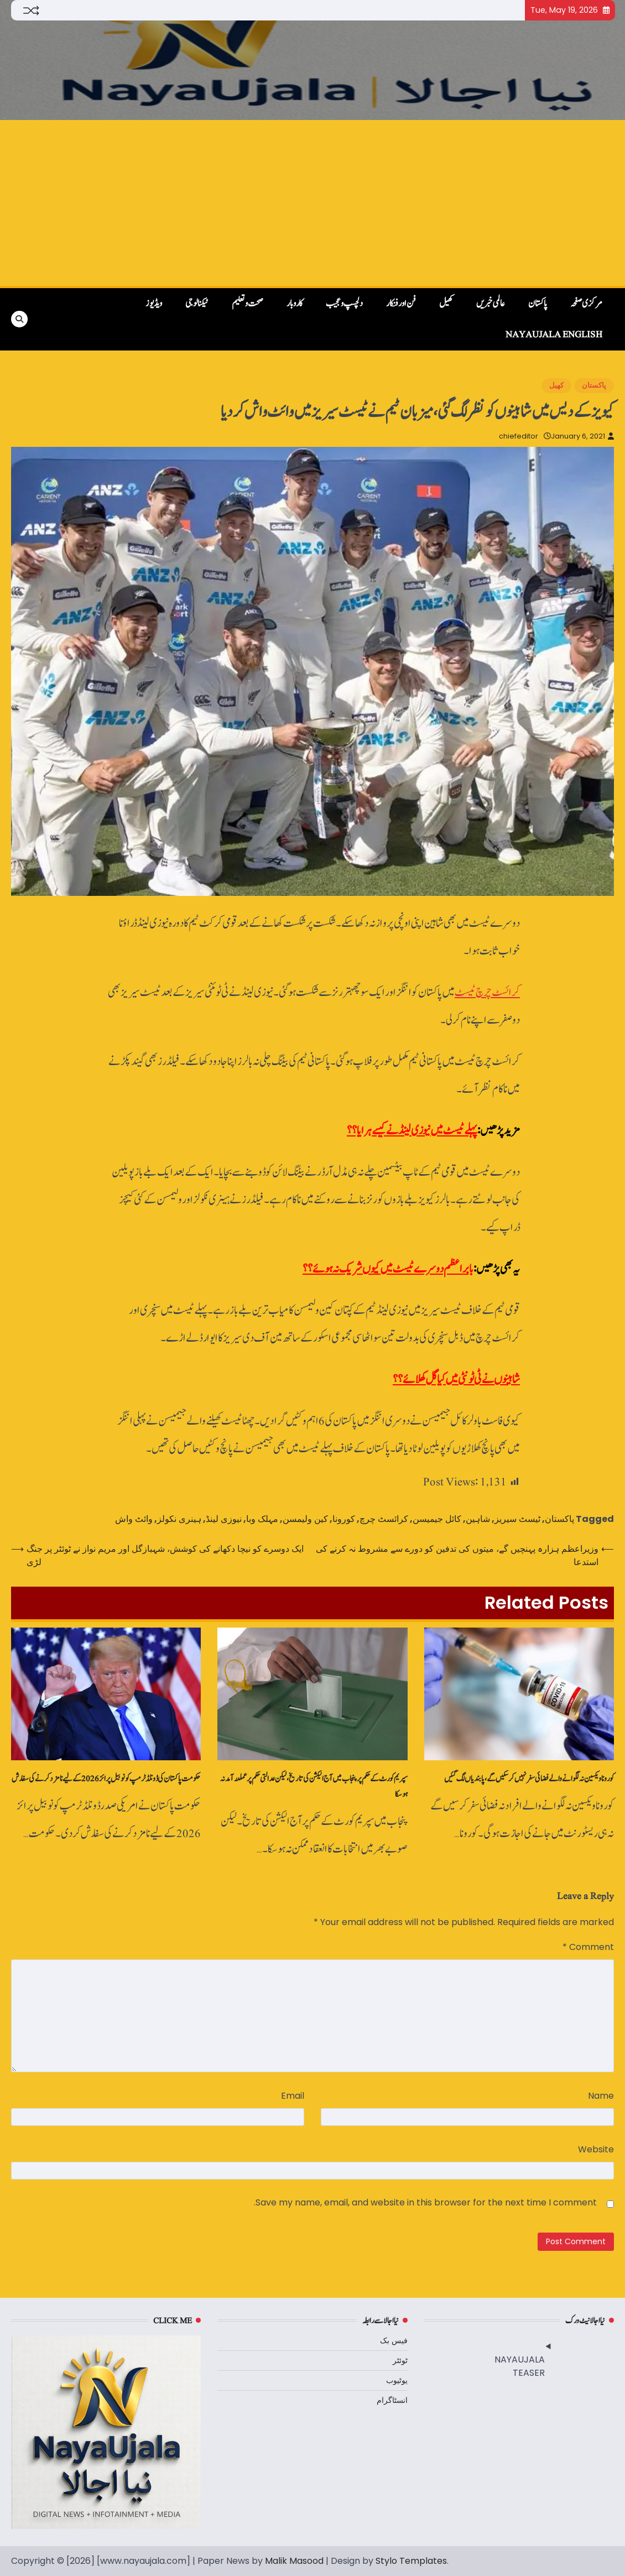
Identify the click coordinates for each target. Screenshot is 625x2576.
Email (292, 2095)
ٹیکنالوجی (197, 303)
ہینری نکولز (179, 1519)
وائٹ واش (134, 1519)
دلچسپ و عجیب (344, 303)
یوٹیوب (397, 2380)
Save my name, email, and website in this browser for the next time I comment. (425, 2202)
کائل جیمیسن (437, 1519)
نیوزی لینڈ (224, 1519)
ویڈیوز (153, 303)
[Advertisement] (312, 203)
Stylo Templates (411, 2560)
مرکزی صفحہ (586, 303)
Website (596, 2149)
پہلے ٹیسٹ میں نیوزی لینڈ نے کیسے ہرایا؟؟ (412, 1130)
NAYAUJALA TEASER (519, 2366)
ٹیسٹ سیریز (517, 1519)
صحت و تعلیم (247, 303)
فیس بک (394, 2340)
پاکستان (537, 303)
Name (601, 2095)
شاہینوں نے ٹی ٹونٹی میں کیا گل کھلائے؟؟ (456, 1379)
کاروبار (295, 303)
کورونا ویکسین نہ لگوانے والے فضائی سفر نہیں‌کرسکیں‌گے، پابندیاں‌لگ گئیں (529, 1778)
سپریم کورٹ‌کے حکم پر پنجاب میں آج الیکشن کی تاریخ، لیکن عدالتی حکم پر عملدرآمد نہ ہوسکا (314, 1786)
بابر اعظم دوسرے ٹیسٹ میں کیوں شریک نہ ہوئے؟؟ (388, 1269)
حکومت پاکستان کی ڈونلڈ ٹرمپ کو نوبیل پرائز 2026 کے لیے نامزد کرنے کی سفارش (106, 1778)
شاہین (478, 1519)
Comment (588, 1947)
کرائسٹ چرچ (384, 1519)
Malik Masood (294, 2560)
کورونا (343, 1519)
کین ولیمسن (305, 1519)
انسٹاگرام (392, 2400)
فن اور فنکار (401, 303)
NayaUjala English (554, 334)
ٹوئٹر (400, 2360)
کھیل (446, 303)
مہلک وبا (262, 1519)
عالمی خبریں (490, 303)
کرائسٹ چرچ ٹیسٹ (487, 992)
